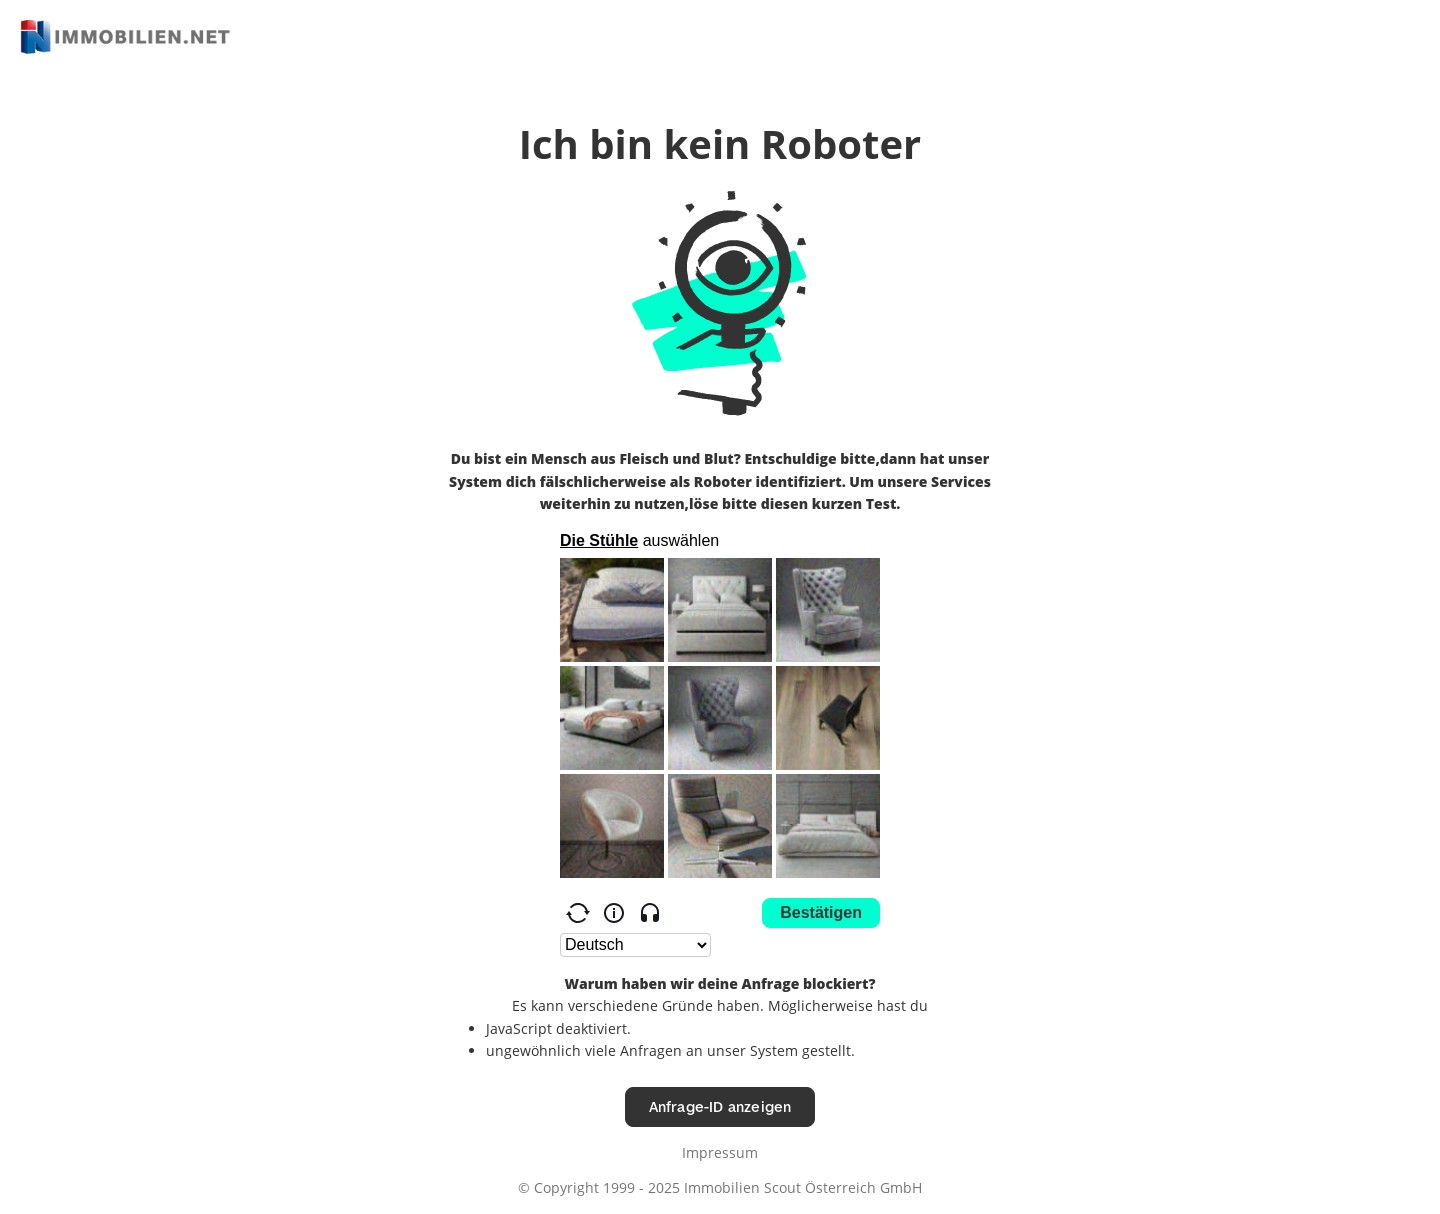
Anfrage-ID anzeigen (720, 1106)
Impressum (720, 1152)
